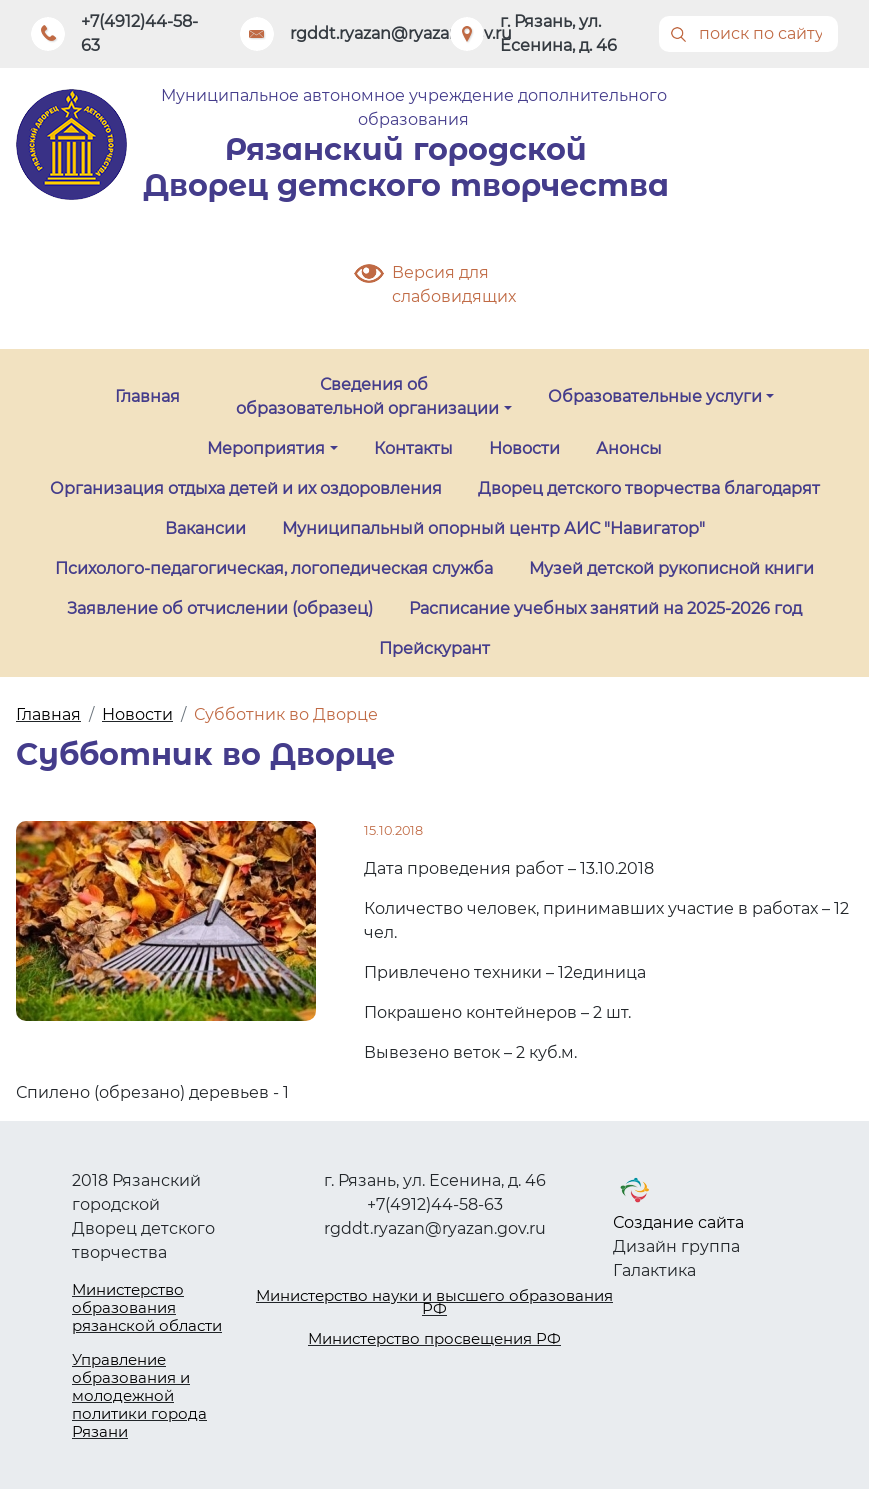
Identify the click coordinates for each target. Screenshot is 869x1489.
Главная (147, 396)
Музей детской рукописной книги (671, 568)
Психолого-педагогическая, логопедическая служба (274, 568)
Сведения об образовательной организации (367, 396)
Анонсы (629, 448)
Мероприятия (266, 448)
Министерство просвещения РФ (434, 1338)
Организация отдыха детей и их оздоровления (246, 488)
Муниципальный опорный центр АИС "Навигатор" (493, 528)
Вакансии (205, 528)
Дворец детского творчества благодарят (649, 488)
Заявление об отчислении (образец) (220, 608)
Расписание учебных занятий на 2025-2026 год (605, 608)
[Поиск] (748, 34)
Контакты (413, 448)
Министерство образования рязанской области (147, 1307)
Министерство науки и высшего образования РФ (434, 1302)
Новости (524, 448)
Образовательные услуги (655, 396)
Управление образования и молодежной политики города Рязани (139, 1395)
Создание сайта (678, 1222)
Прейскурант (434, 648)
